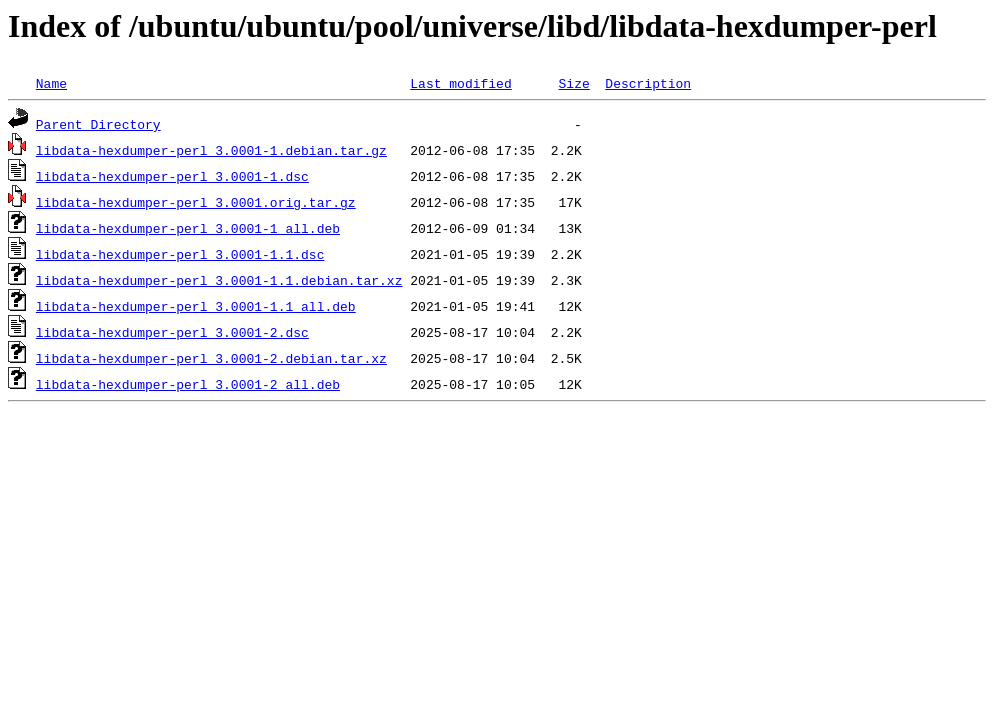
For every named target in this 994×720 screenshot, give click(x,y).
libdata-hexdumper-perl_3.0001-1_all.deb (188, 228)
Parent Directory (98, 124)
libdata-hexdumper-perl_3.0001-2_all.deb (188, 384)
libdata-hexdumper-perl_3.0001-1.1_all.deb (196, 306)
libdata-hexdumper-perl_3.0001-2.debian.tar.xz (211, 358)
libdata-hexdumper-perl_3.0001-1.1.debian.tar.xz (219, 280)
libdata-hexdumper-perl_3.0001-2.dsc (172, 332)
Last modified (460, 83)
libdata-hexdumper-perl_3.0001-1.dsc (172, 176)
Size (573, 83)
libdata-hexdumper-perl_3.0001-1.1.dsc (180, 254)
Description (648, 83)
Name (51, 83)
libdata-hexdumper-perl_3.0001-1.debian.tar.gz (211, 150)
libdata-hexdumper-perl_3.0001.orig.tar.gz (196, 202)
